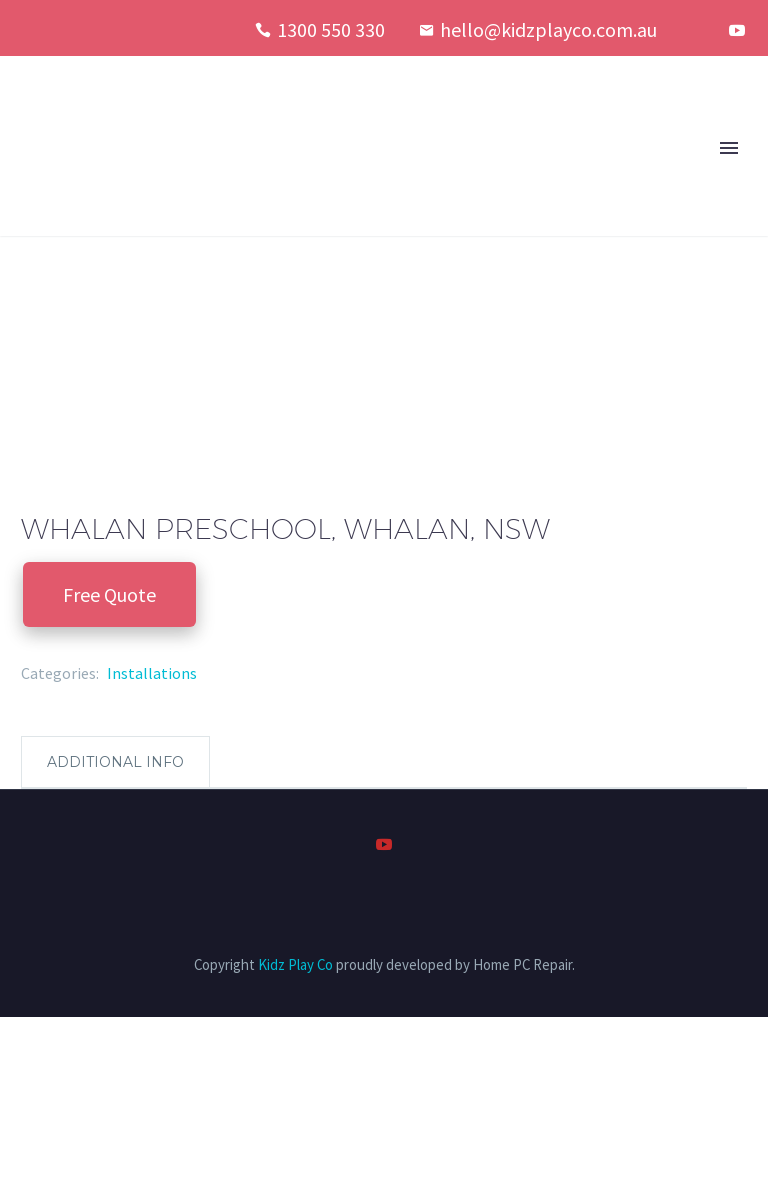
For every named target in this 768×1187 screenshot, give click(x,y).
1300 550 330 (331, 29)
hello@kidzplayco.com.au (548, 29)
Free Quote (109, 594)
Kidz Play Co (295, 964)
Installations (152, 673)
